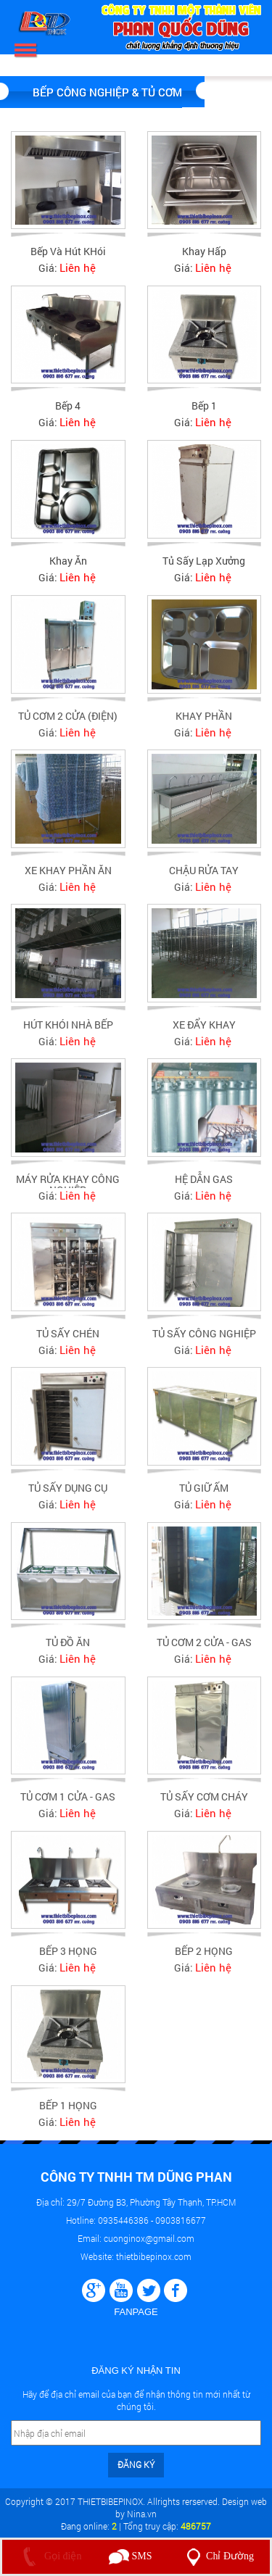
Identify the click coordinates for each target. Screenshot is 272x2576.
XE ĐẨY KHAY (204, 1031)
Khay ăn (68, 561)
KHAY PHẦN (204, 722)
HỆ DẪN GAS (204, 1185)
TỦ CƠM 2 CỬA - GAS (204, 1649)
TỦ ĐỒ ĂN (68, 1649)
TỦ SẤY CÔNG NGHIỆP (204, 1340)
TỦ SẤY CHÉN (67, 1340)
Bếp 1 (204, 406)
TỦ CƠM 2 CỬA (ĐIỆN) (68, 722)
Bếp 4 (68, 406)
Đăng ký (136, 2464)
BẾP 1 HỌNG (68, 2112)
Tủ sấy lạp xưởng (203, 561)
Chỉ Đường (217, 2556)
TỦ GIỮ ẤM (203, 1494)
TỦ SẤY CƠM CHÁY (204, 1804)
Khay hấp (204, 251)
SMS (130, 2556)
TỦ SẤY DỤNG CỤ (67, 1494)
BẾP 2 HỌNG (204, 1958)
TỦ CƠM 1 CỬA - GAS (67, 1804)
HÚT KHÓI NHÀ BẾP (68, 1031)
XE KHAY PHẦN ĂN (68, 877)
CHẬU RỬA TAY (204, 877)
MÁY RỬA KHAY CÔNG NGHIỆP (68, 1191)
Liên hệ (77, 267)
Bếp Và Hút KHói (68, 251)
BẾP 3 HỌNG (68, 1958)
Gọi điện (49, 2556)
